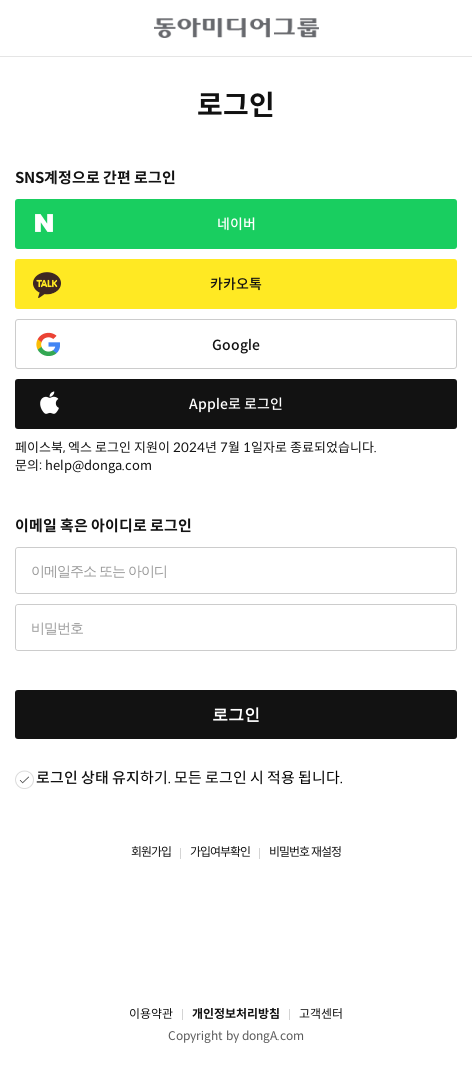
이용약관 (151, 1013)
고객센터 (321, 1013)
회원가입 (151, 851)
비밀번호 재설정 (305, 851)
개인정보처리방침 (236, 1013)
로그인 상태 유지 (88, 777)
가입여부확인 (220, 851)
